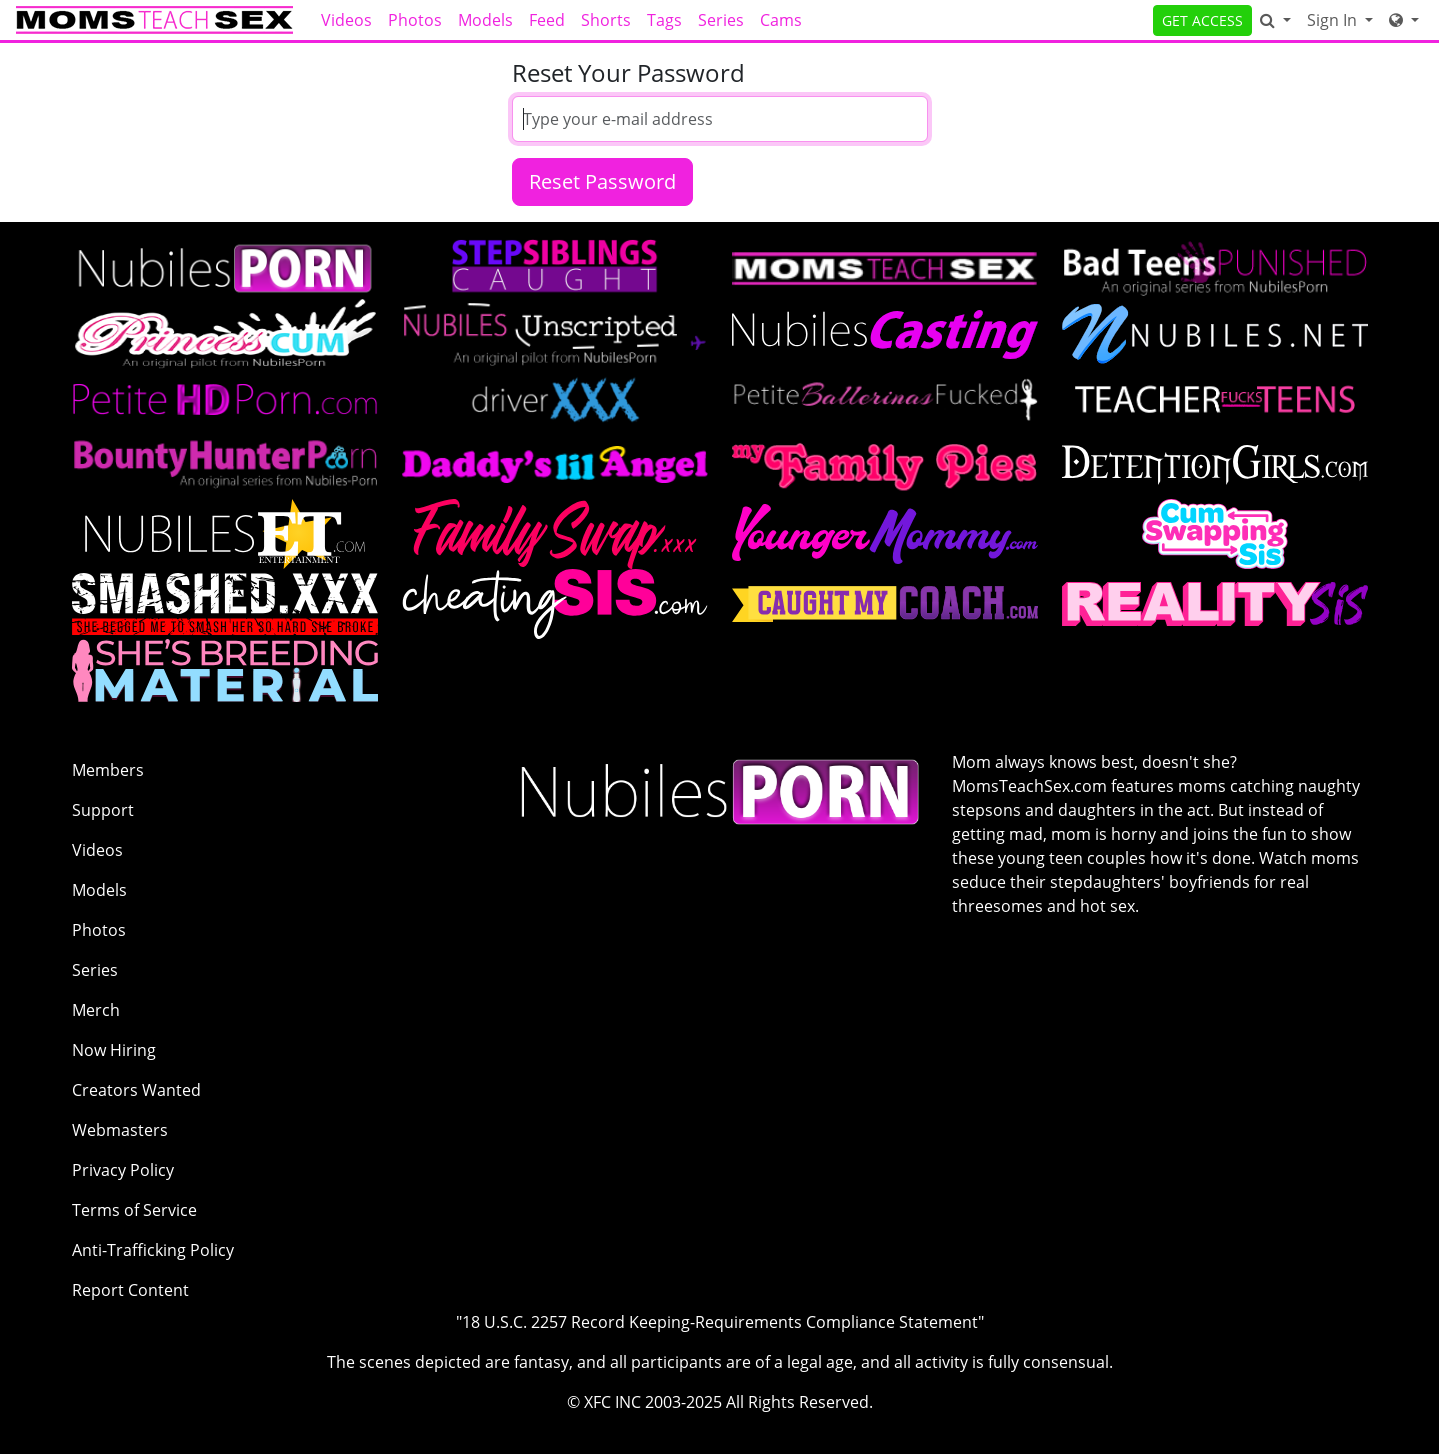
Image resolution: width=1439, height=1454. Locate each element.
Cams (781, 20)
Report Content (130, 1290)
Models (485, 20)
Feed (547, 20)
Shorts (606, 20)
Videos (346, 20)
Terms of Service (134, 1210)
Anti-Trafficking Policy (153, 1250)
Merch (96, 1010)
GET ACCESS (1202, 20)
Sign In (1334, 20)
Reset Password (602, 181)
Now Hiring (114, 1050)
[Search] (1275, 20)
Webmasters (120, 1130)
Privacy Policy (123, 1170)
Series (721, 20)
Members (108, 770)
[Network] (1404, 20)
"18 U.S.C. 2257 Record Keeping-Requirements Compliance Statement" (720, 1322)
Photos (415, 20)
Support (103, 810)
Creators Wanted (136, 1090)
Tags (664, 20)
